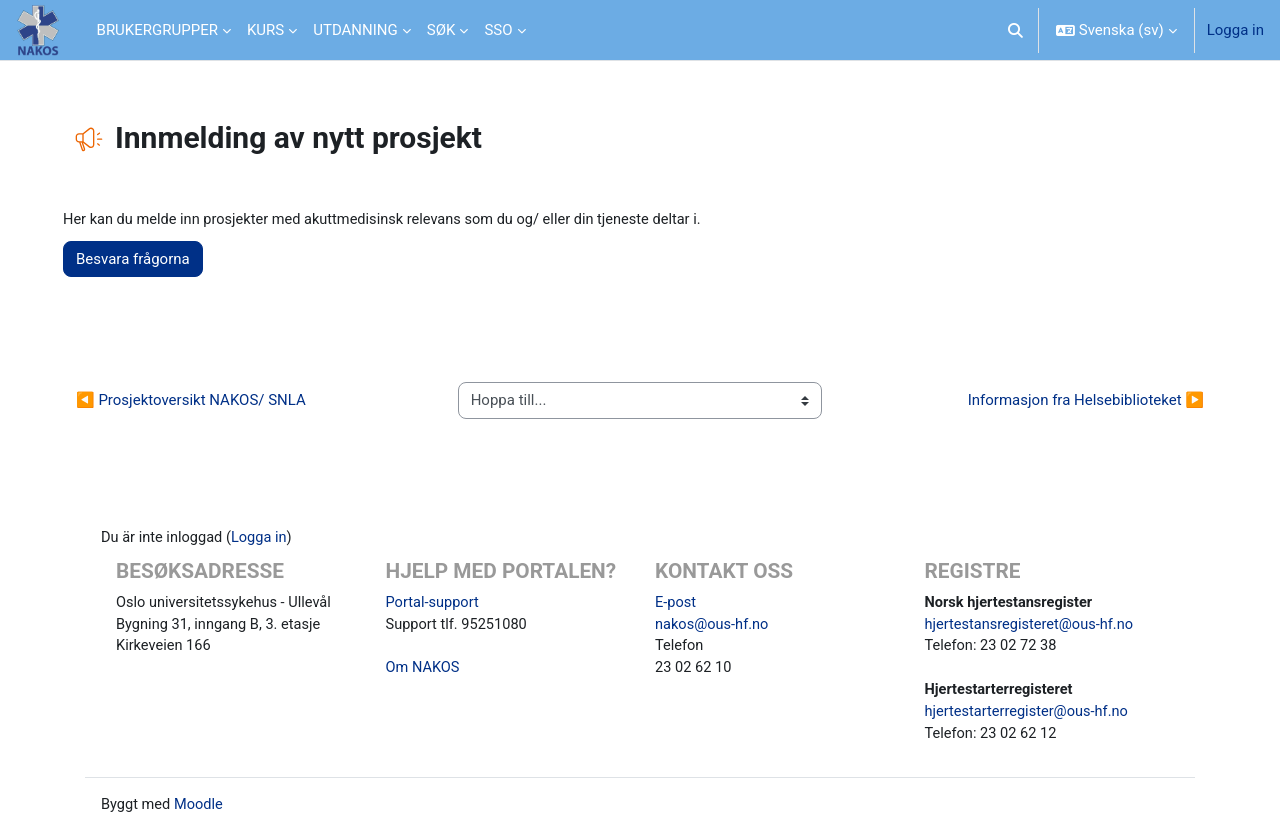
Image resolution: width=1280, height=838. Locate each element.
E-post (676, 604)
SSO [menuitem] (498, 30)
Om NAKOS (424, 671)
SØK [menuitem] (441, 30)
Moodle (201, 810)
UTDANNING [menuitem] (355, 30)
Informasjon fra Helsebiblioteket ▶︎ (1078, 401)
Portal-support (434, 604)
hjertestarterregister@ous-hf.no (1029, 716)
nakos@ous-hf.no (713, 626)
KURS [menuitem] (265, 30)
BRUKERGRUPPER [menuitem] (157, 30)
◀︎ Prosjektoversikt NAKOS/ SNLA (199, 401)
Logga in (1235, 30)
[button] (1015, 30)
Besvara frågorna (141, 260)
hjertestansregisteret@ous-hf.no (1032, 626)
